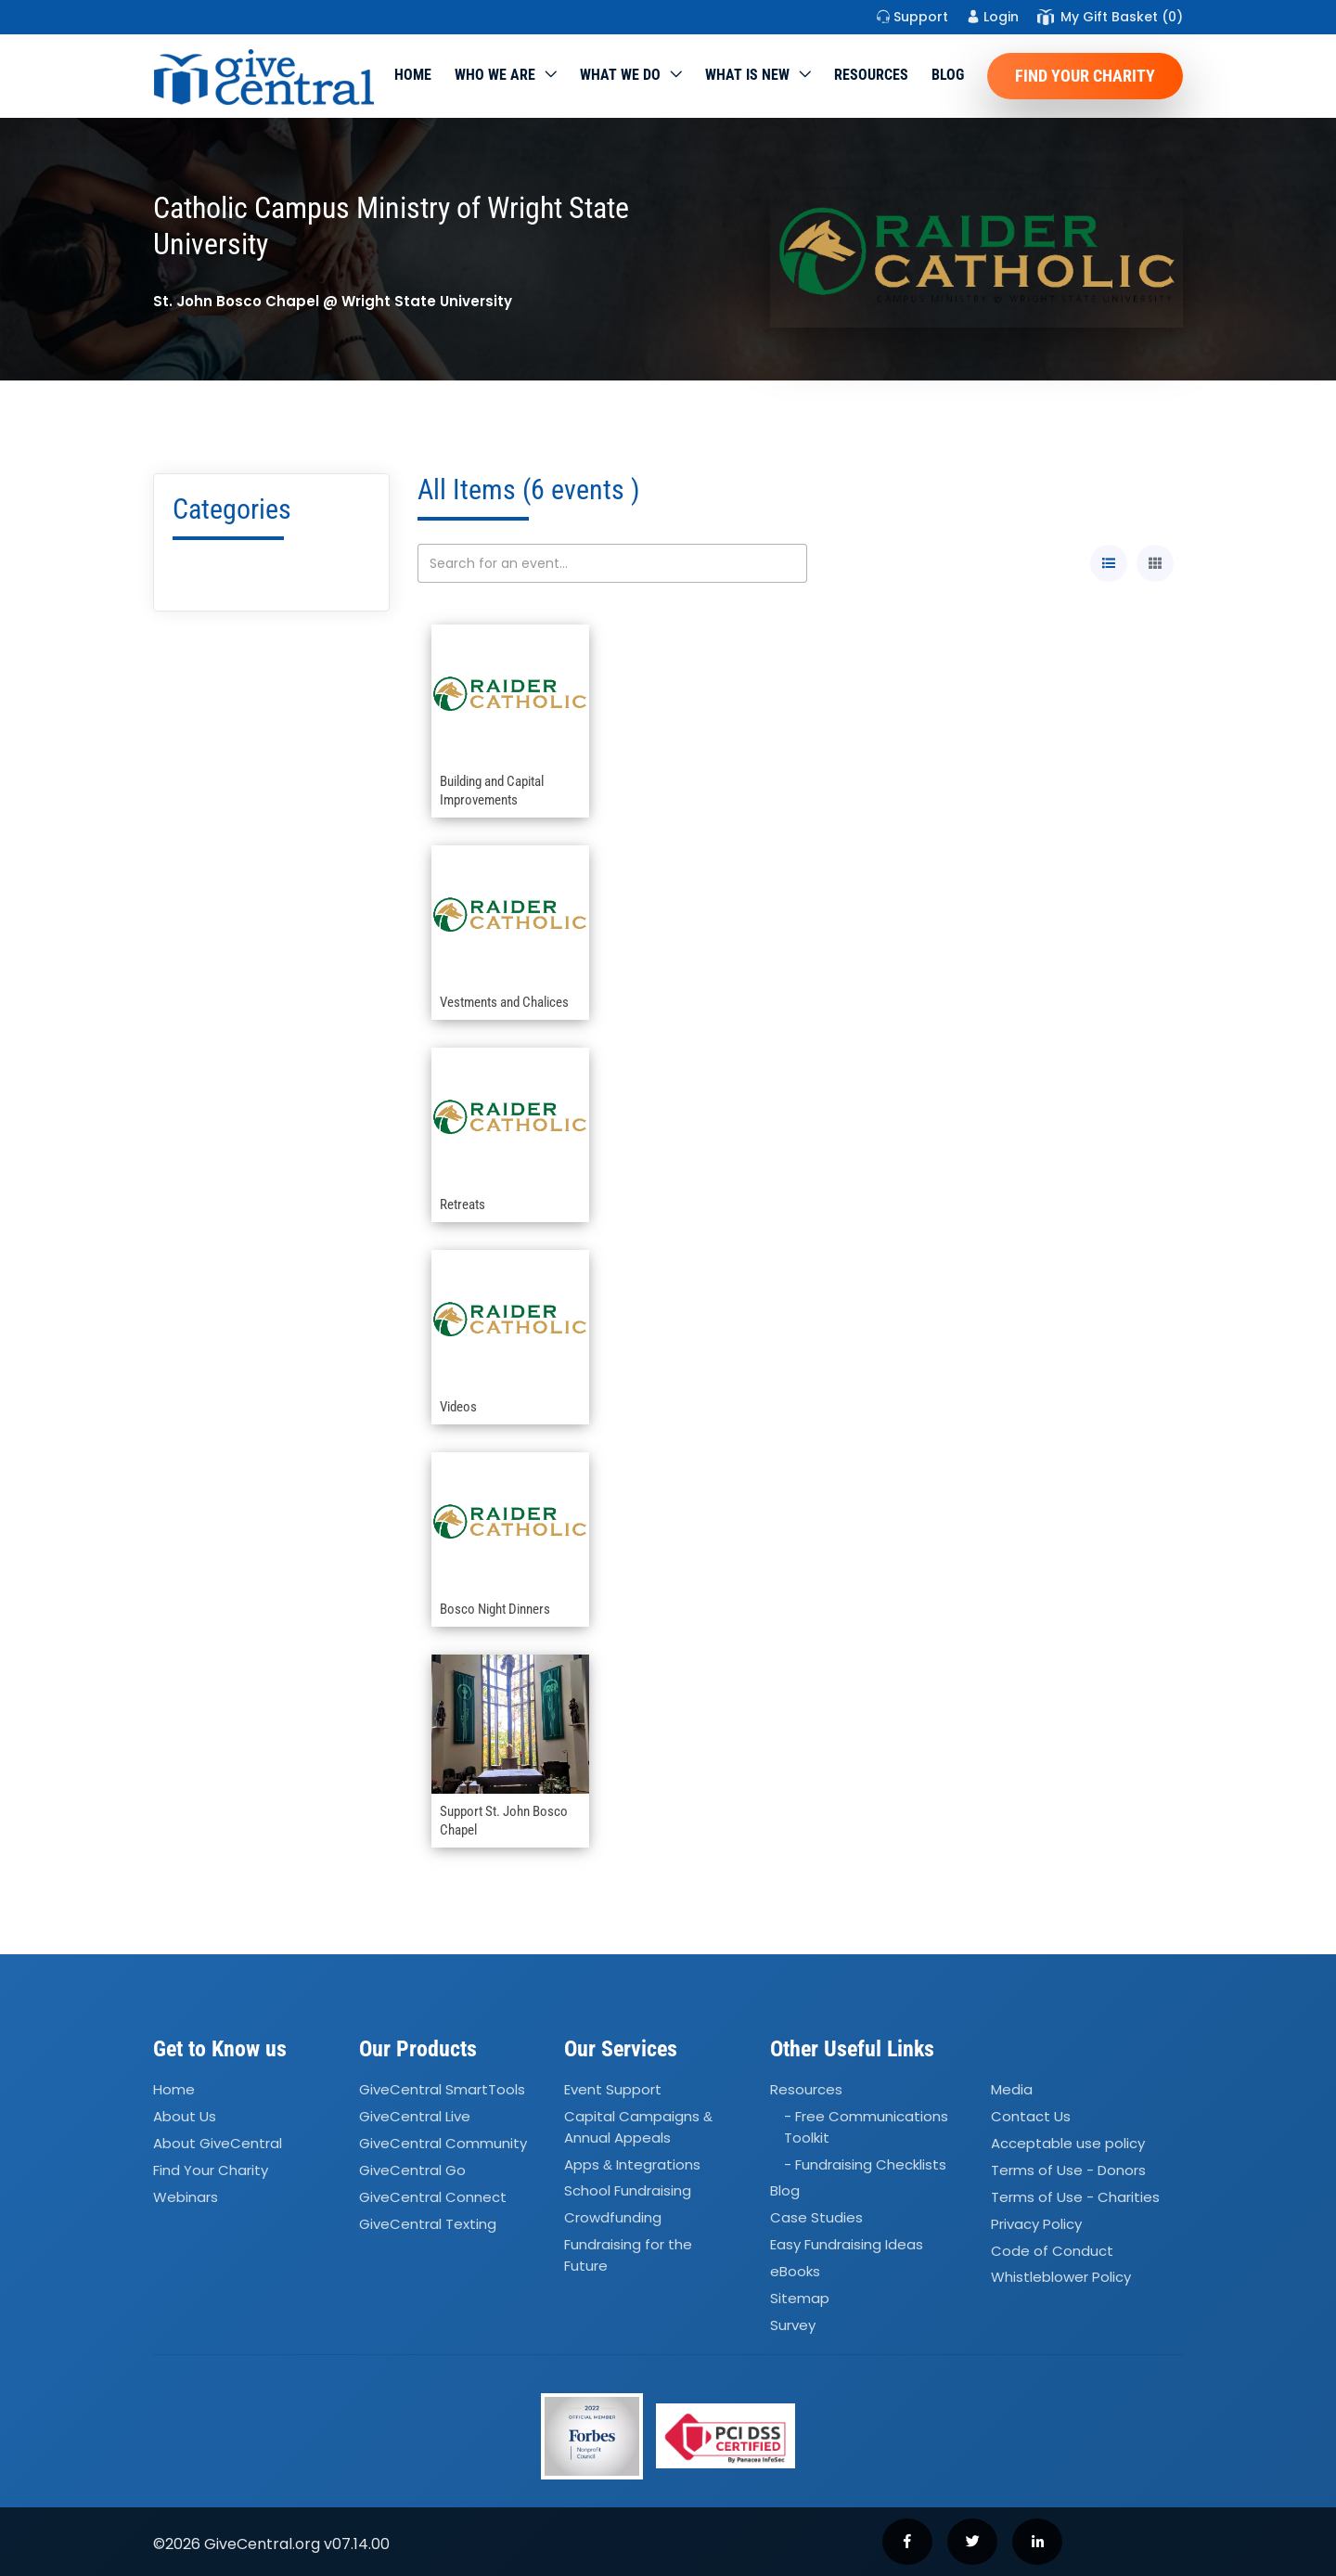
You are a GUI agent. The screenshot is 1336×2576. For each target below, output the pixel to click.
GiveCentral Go (412, 2170)
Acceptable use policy (1068, 2143)
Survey (793, 2325)
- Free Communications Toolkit (866, 2126)
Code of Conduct (1052, 2250)
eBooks (795, 2271)
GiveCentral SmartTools (442, 2090)
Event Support (613, 2090)
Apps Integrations (632, 2164)
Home (412, 75)
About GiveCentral (217, 2143)
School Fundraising (627, 2191)
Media (1012, 2090)
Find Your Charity (1085, 75)
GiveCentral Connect (433, 2197)
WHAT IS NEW (747, 75)
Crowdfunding (613, 2218)
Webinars (185, 2197)
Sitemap (799, 2298)
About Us (184, 2116)
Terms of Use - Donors (1068, 2170)
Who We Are (495, 75)
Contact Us (1031, 2116)
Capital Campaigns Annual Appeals (638, 2126)
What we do (620, 75)
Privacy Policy (1036, 2224)
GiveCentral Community (443, 2143)
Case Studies (816, 2218)
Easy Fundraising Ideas (846, 2244)
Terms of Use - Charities (1075, 2197)
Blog (947, 75)
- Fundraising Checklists (865, 2164)
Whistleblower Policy (1061, 2277)
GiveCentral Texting (427, 2224)
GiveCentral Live (414, 2116)
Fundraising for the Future (628, 2255)
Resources (871, 75)
